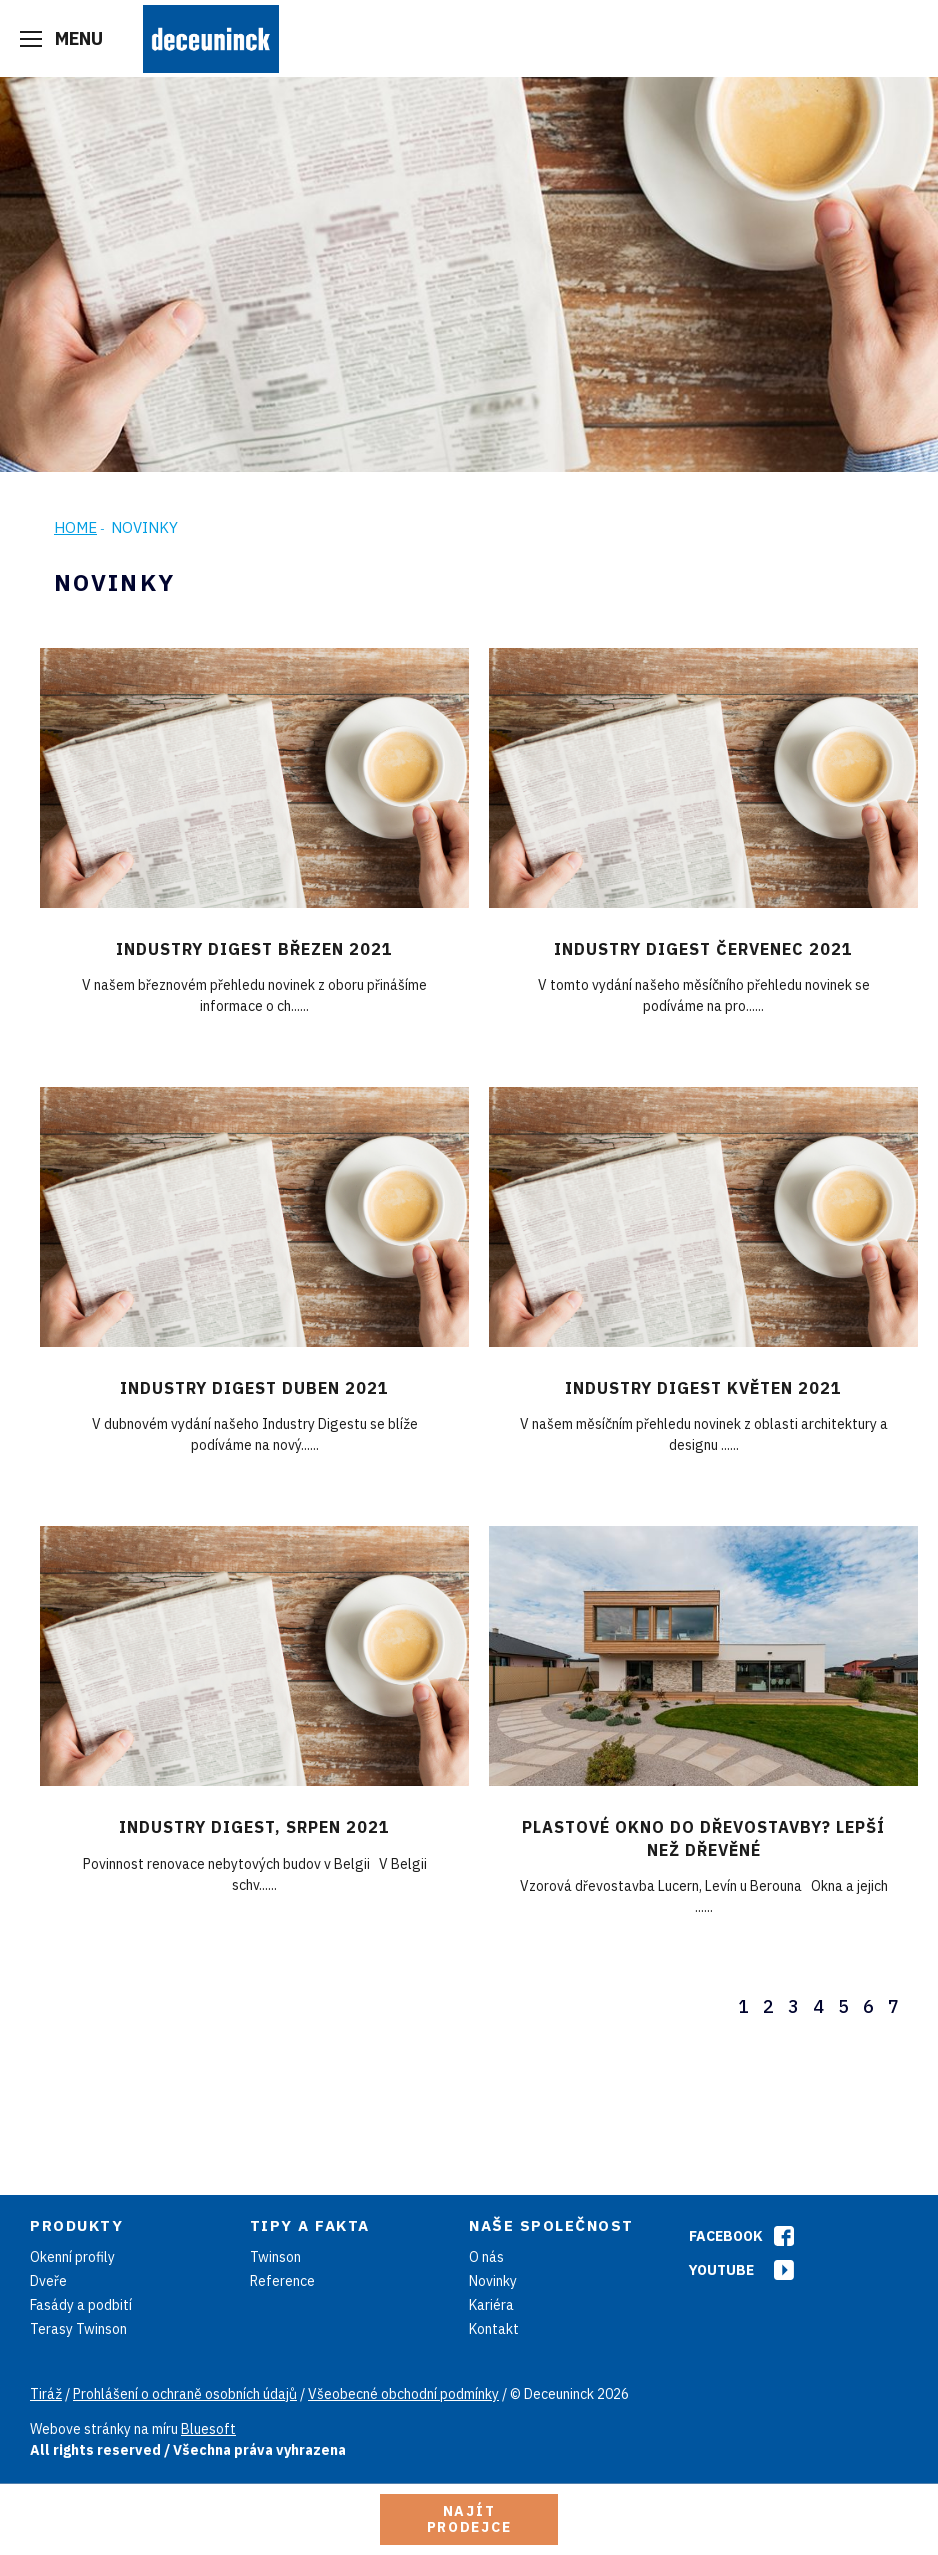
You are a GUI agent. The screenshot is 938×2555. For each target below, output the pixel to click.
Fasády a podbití (81, 2305)
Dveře (48, 2281)
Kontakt (494, 2329)
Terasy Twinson (78, 2329)
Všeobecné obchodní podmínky (403, 2394)
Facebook (726, 2236)
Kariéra (491, 2305)
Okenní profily (72, 2257)
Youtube (721, 2270)
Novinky (493, 2281)
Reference (282, 2281)
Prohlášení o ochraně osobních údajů (185, 2394)
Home (75, 527)
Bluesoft (208, 2429)
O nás (486, 2257)
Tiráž (46, 2394)
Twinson (275, 2257)
